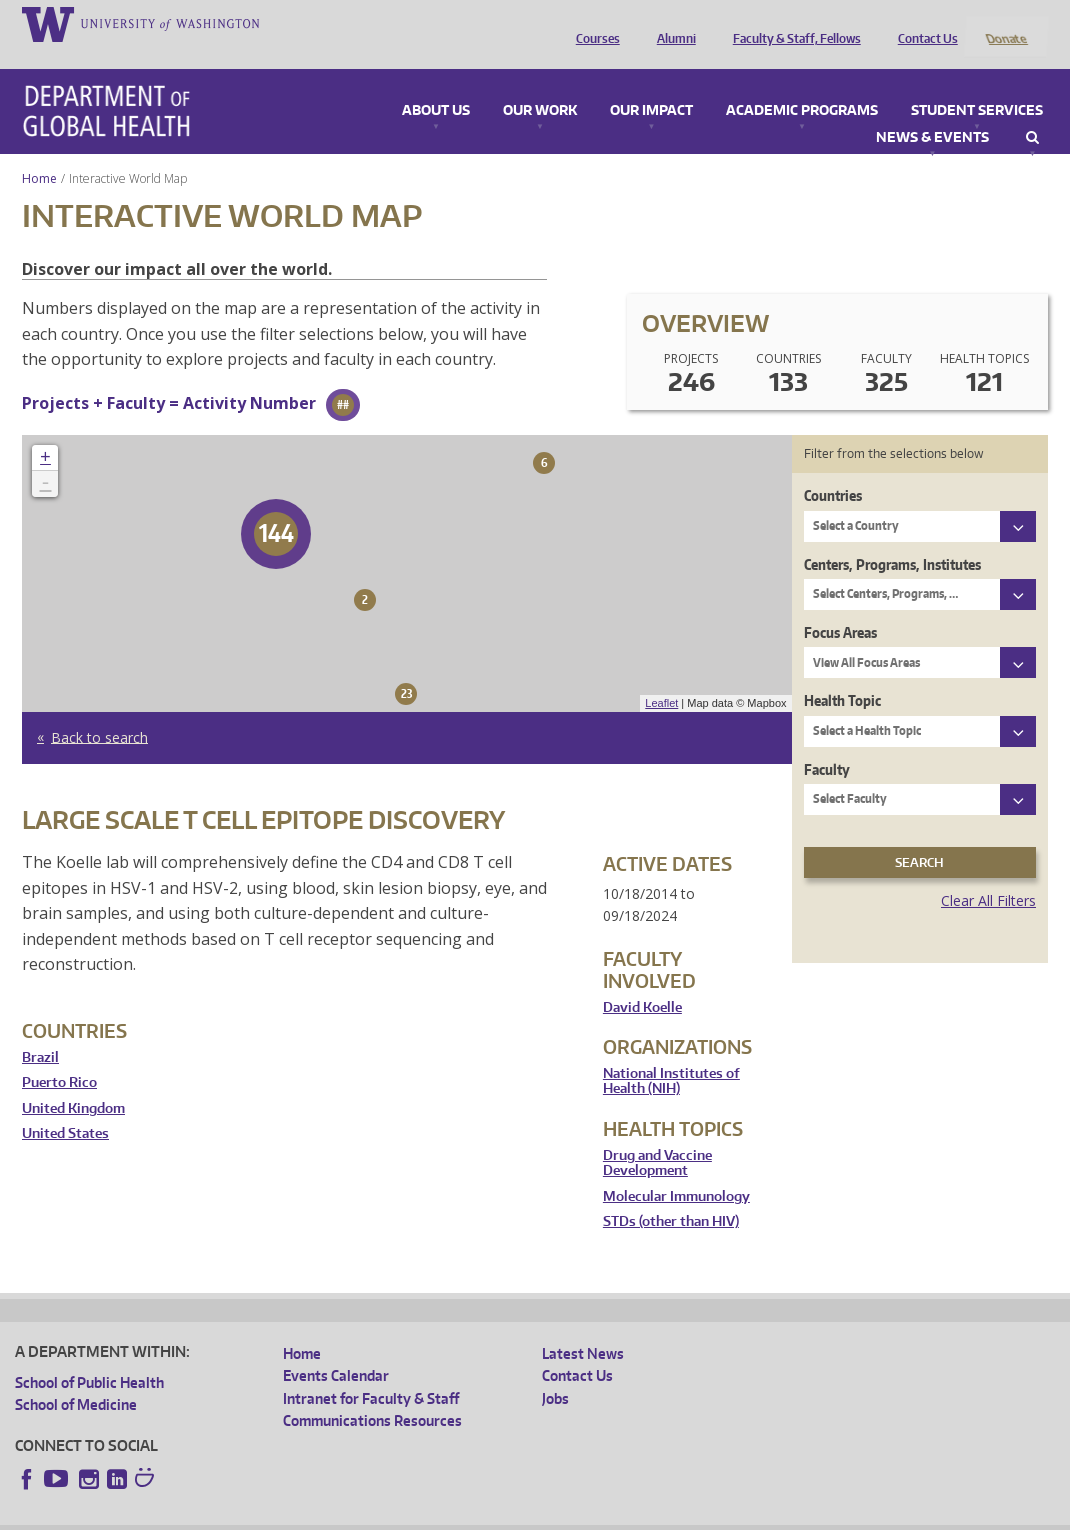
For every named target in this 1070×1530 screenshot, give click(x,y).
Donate (1005, 23)
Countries (833, 469)
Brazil (40, 1030)
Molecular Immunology (676, 1169)
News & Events (932, 111)
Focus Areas (840, 605)
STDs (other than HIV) (671, 1195)
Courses (593, 23)
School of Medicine (76, 1378)
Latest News (583, 1326)
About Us (436, 84)
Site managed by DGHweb (480, 1514)
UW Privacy (280, 1514)
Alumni (671, 23)
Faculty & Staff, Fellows (792, 23)
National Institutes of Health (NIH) (671, 1054)
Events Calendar (336, 1349)
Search (1032, 111)
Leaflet (661, 677)
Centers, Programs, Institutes (892, 537)
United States (65, 1107)
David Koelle (642, 980)
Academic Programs (802, 84)
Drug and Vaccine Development (657, 1136)
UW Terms (361, 1514)
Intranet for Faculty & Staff (371, 1371)
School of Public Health (89, 1355)
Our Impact (651, 84)
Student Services (977, 84)
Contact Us (923, 23)
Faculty (827, 742)
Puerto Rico (59, 1056)
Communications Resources (372, 1394)
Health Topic (842, 674)
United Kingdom (73, 1081)
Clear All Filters (988, 874)
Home (39, 151)
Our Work (540, 84)
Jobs (555, 1371)
